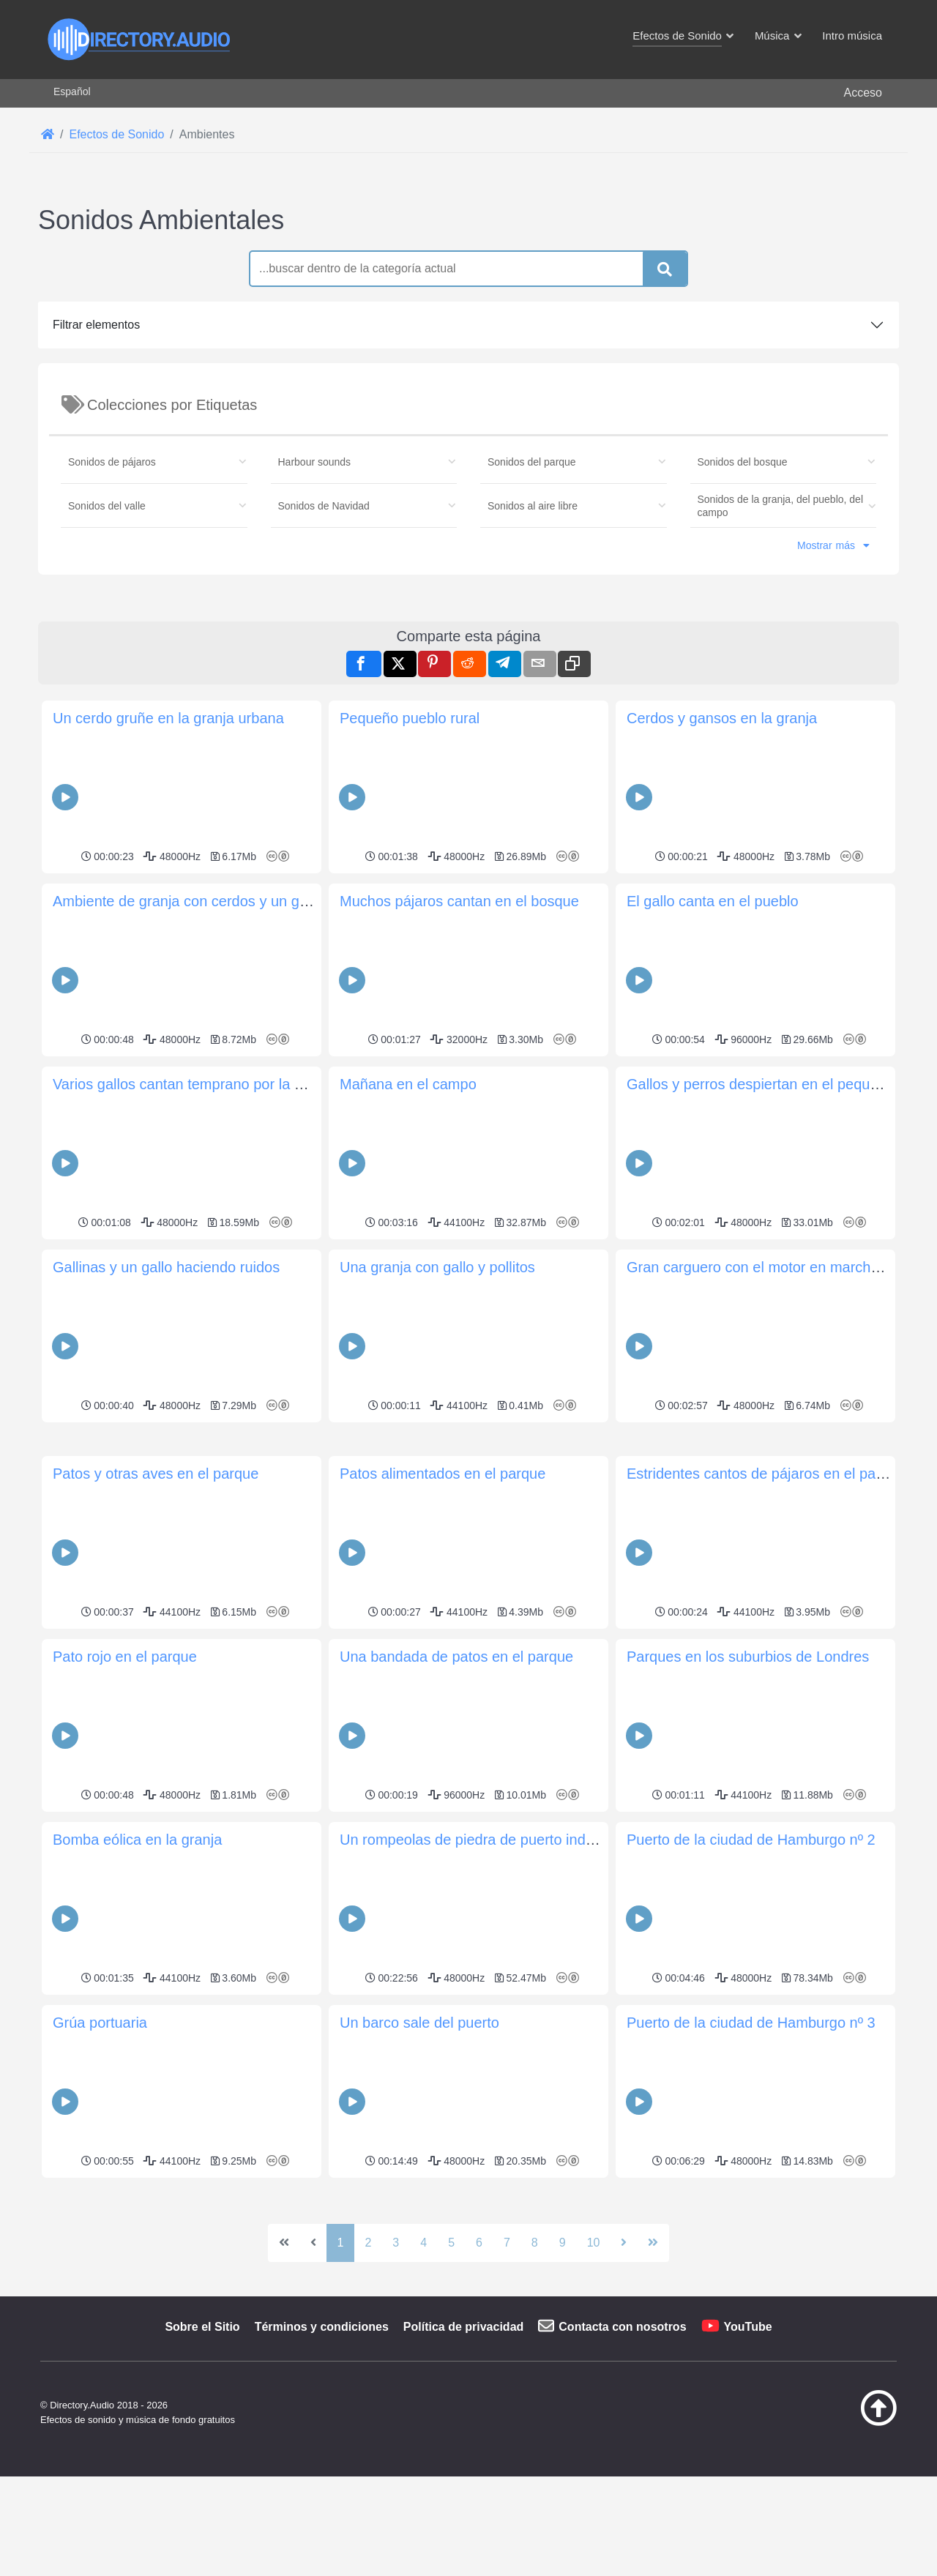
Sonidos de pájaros (112, 462)
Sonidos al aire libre (533, 506)
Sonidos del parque (532, 462)
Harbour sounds (314, 462)
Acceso (863, 92)
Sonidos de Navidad (324, 506)
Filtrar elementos (96, 324)
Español (72, 91)
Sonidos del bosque (743, 462)
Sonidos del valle (107, 506)
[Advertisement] (468, 700)
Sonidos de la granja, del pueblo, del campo (781, 505)
